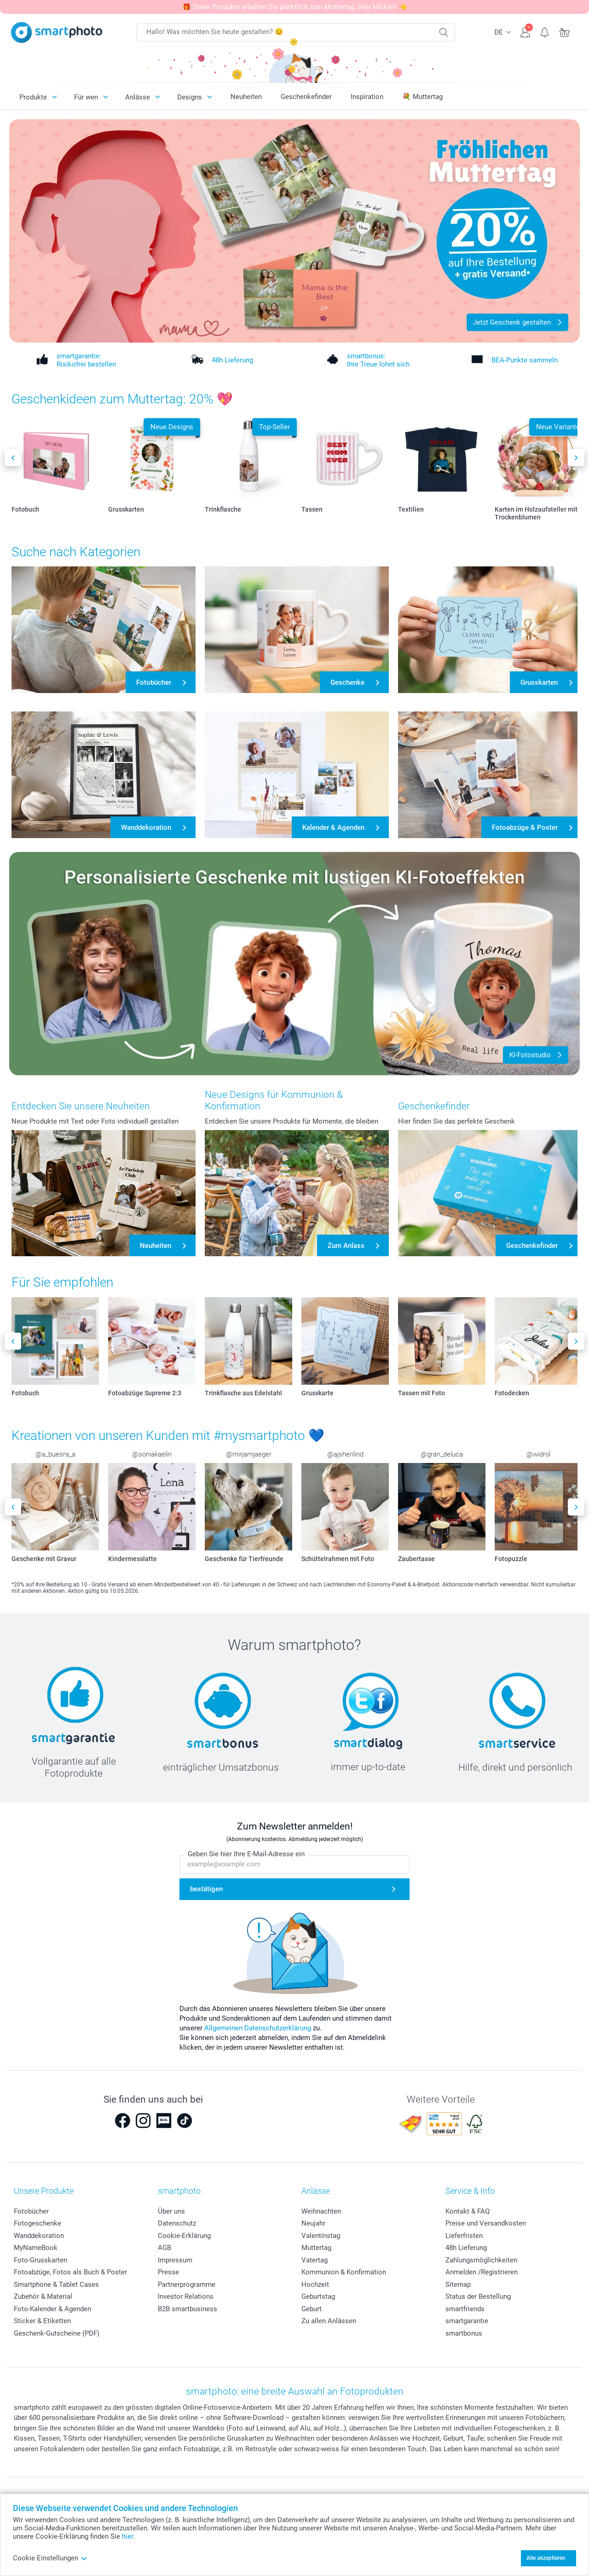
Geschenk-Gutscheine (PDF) (56, 2333)
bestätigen (206, 1889)
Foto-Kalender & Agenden (52, 2309)
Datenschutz (177, 2223)
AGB (164, 2248)
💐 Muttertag (422, 97)
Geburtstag (318, 2296)
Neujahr (313, 2223)
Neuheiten (246, 97)
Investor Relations (186, 2296)
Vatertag (314, 2260)
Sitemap (458, 2284)
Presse (168, 2272)
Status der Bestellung (478, 2296)
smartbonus (463, 2333)
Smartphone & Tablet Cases (56, 2284)
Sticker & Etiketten (42, 2321)
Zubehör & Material (43, 2296)
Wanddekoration (39, 2236)
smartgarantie (466, 2321)
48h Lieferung (466, 2248)
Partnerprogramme (186, 2284)
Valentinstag (320, 2236)
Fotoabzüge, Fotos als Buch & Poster (70, 2272)
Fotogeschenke (37, 2223)
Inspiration (367, 97)
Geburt (311, 2309)
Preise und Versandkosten (485, 2223)
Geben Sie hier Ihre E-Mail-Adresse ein (246, 1854)
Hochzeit (315, 2284)
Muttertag (316, 2248)
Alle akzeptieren (546, 2558)
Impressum (175, 2260)
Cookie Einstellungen (50, 2558)
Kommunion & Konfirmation (343, 2272)
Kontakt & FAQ (467, 2211)
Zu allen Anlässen (328, 2321)
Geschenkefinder (306, 97)
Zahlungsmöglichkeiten (481, 2260)
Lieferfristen (464, 2236)
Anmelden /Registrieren (481, 2272)
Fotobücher (31, 2211)
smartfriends (465, 2309)
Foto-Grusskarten (40, 2260)
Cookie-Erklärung (184, 2236)
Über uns (171, 2211)
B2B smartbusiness (187, 2309)
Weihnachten (321, 2211)
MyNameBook (36, 2248)
